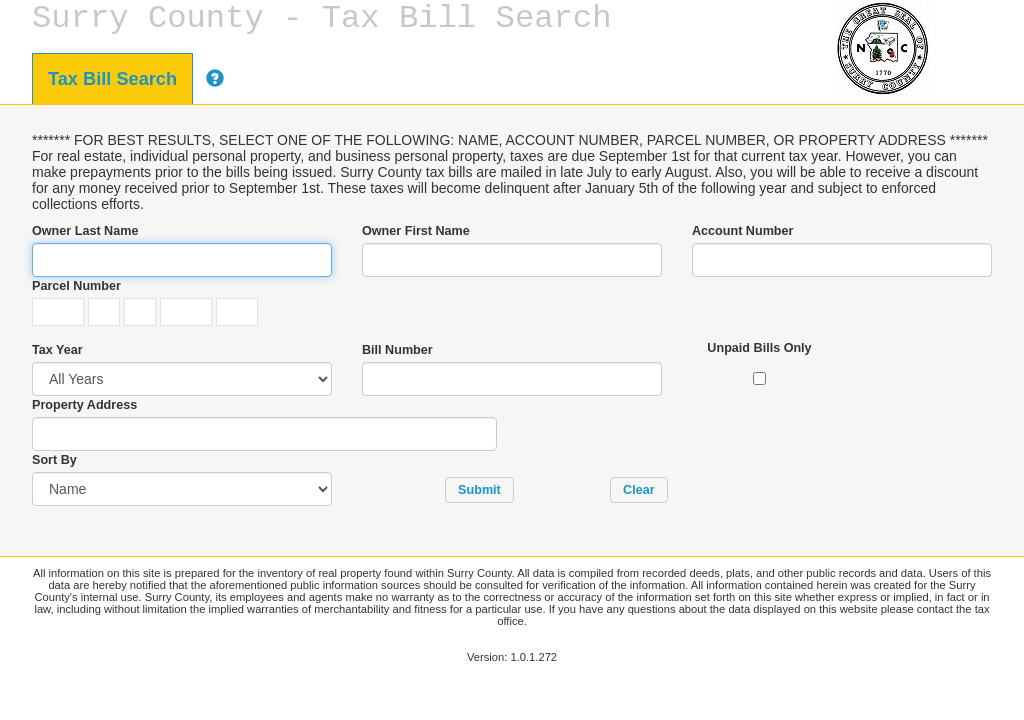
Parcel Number (76, 286)
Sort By (54, 460)
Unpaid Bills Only (759, 348)
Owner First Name (416, 231)
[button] (480, 490)
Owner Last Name (85, 231)
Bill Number (397, 350)
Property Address (84, 405)
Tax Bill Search (112, 79)
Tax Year (57, 350)
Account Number (742, 231)
